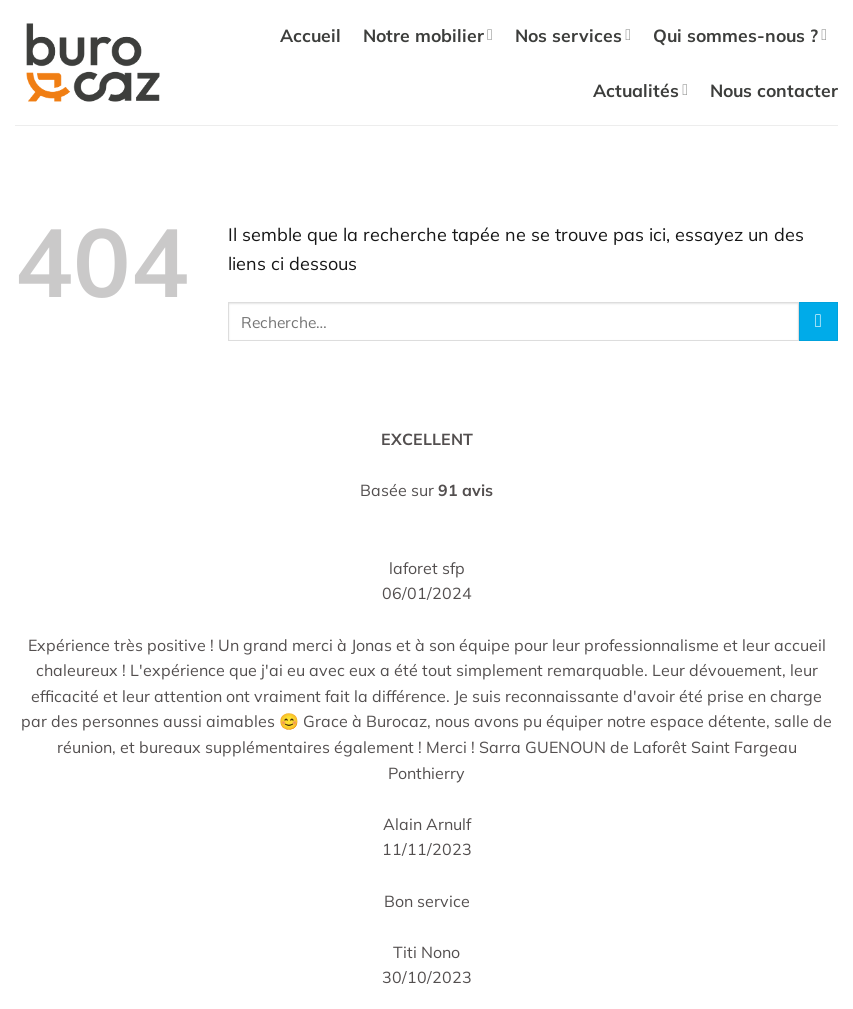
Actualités (640, 90)
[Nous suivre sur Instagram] (490, 799)
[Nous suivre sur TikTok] (523, 799)
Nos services (573, 35)
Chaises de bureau (316, 592)
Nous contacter (774, 90)
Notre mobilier (428, 35)
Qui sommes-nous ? (740, 35)
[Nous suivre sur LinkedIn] (556, 799)
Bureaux (278, 627)
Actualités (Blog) (98, 783)
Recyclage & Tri (94, 748)
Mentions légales (520, 687)
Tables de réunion (313, 662)
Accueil (310, 35)
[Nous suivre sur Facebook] (458, 799)
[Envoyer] (818, 321)
